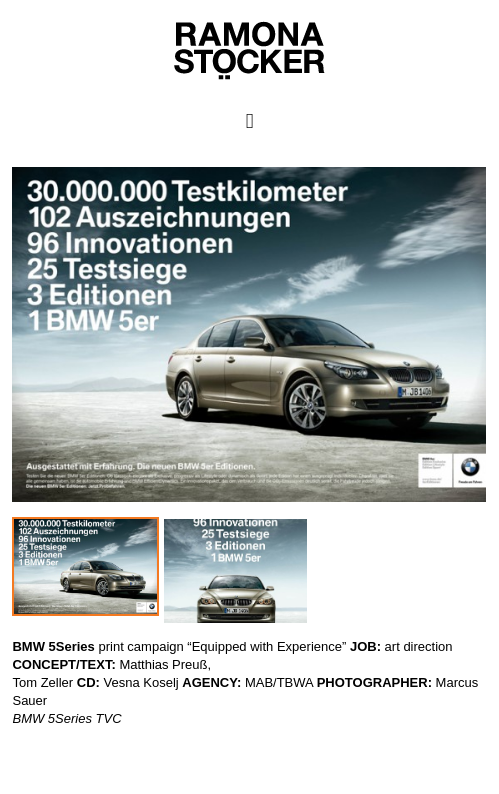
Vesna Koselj (141, 682)
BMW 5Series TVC (66, 718)
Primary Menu (249, 121)
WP (10, 754)
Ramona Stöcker (48, 736)
